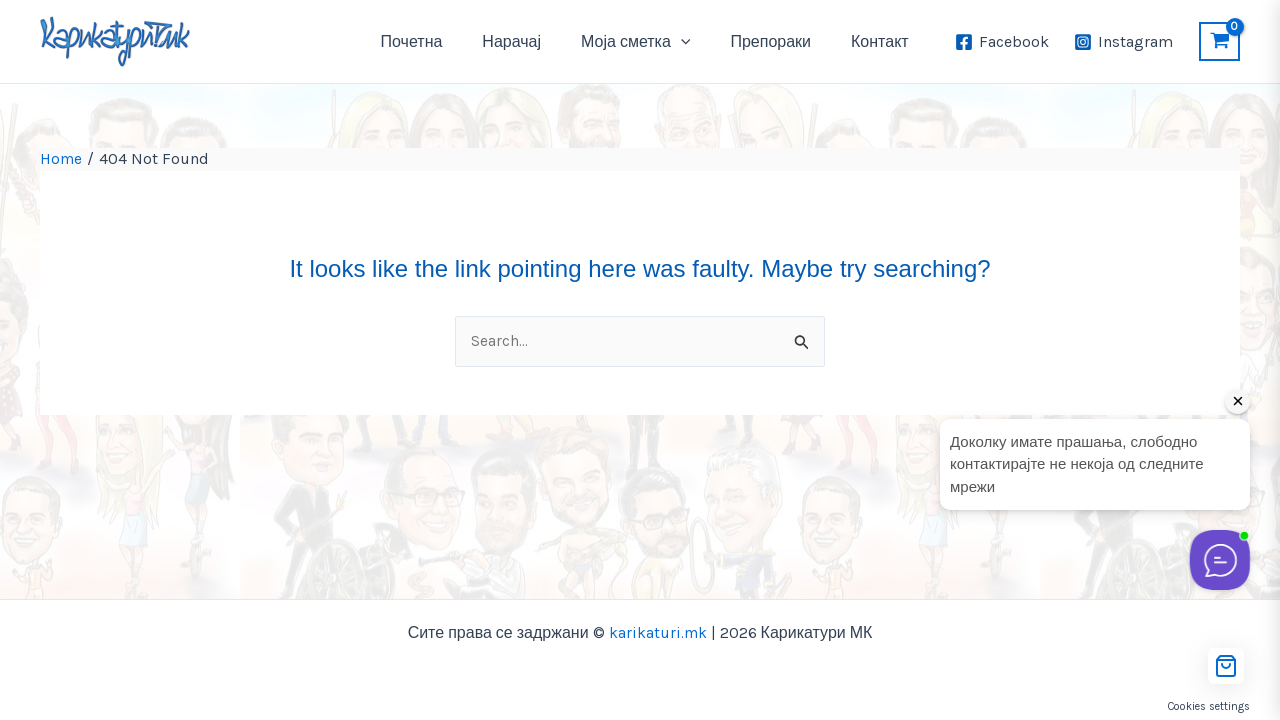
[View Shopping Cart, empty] (1219, 41)
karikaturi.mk (657, 632)
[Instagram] (1123, 42)
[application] (701, 42)
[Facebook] (1002, 42)
